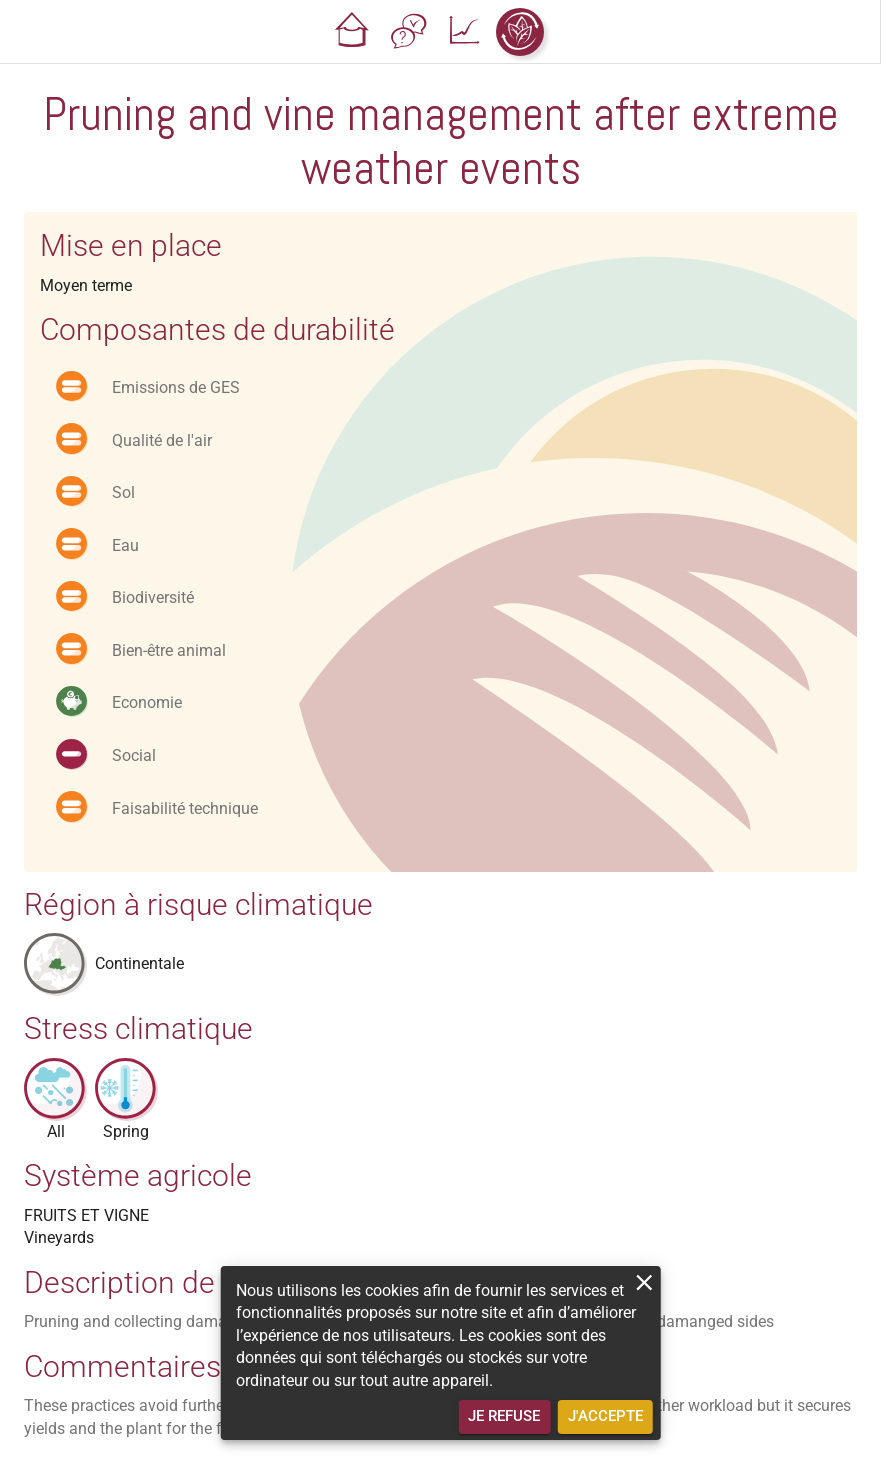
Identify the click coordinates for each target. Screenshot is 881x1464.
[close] (644, 1282)
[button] (352, 32)
